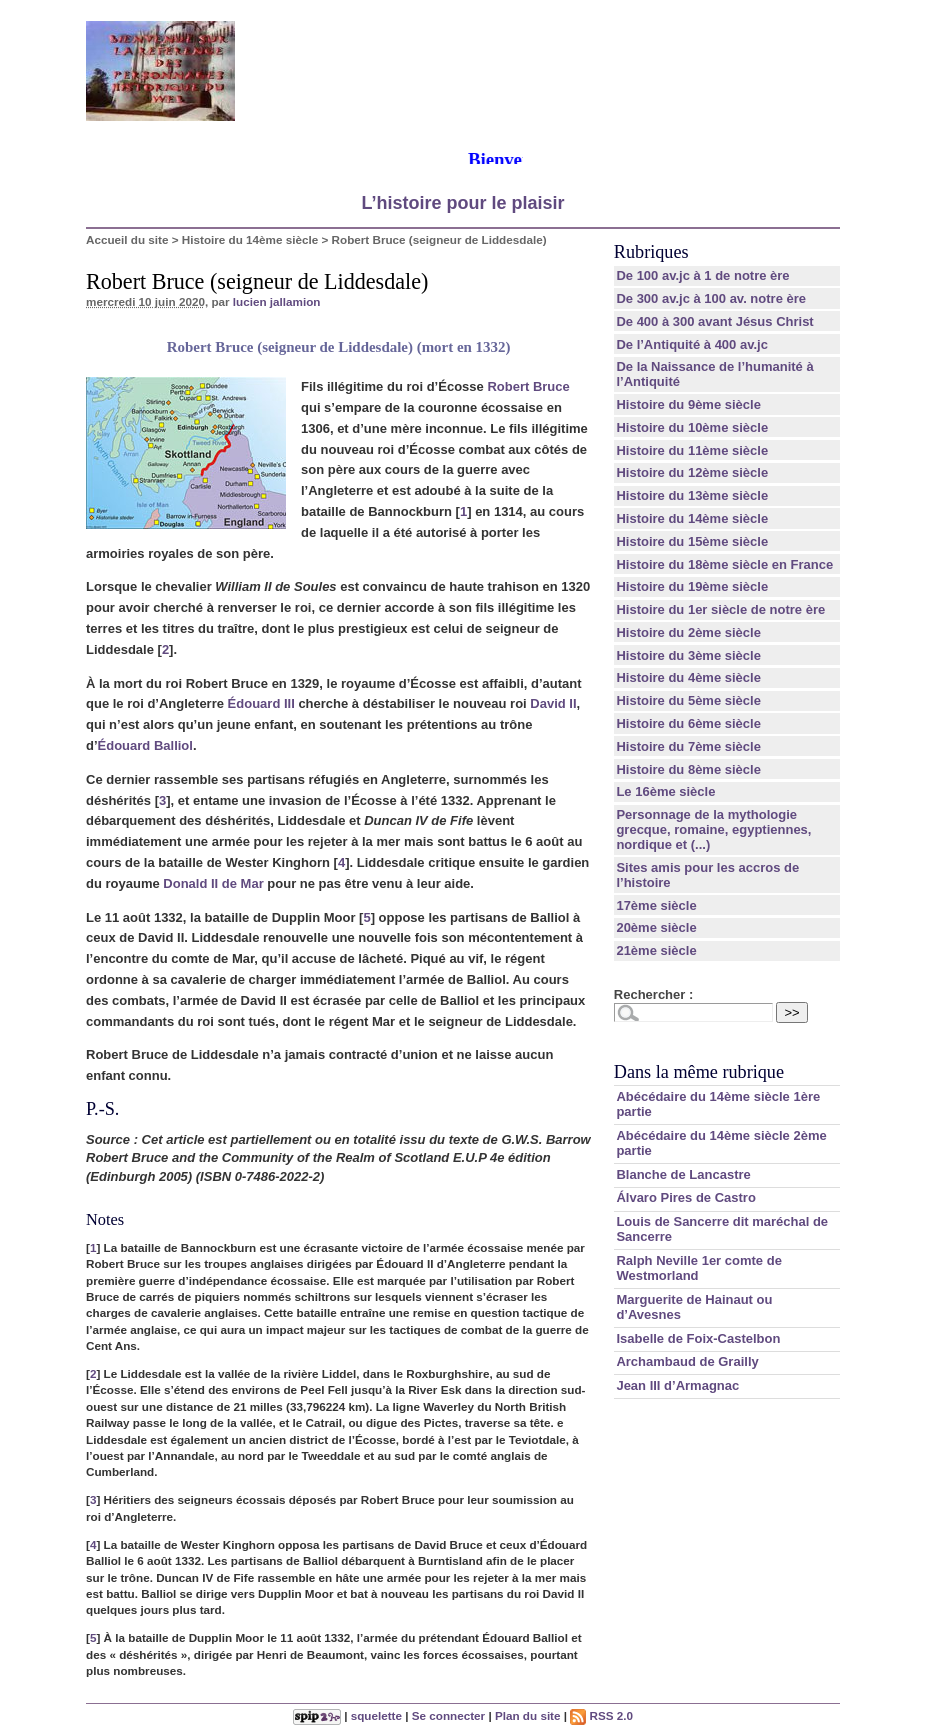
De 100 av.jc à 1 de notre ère (702, 275)
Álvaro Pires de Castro (685, 1197)
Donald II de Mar (213, 883)
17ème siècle (656, 905)
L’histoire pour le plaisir (462, 203)
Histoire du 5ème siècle (688, 700)
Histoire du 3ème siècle (688, 655)
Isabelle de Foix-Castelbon (698, 1338)
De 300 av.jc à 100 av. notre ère (711, 298)
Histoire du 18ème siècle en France (724, 564)
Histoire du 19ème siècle (692, 586)
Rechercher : (653, 994)
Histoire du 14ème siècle (250, 239)
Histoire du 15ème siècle (692, 541)
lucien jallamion (277, 301)
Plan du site (528, 1715)
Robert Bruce (528, 386)
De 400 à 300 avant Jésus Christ (714, 321)
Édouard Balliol (145, 745)
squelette (376, 1715)
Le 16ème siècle (665, 791)
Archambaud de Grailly (687, 1361)
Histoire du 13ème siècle (692, 495)
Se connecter (448, 1715)
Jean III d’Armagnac (677, 1385)
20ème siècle (656, 927)
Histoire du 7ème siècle (688, 746)
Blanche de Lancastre (683, 1174)
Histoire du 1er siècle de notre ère (720, 609)
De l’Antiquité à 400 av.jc (691, 344)
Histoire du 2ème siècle (688, 632)
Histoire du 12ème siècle (692, 472)
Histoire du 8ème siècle (688, 769)
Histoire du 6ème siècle (688, 723)
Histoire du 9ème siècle (688, 404)
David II (553, 703)
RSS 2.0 (601, 1715)
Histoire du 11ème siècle (692, 450)
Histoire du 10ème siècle (692, 427)
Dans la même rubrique (699, 1072)
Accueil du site (127, 239)
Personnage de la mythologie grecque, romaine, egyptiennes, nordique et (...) (713, 829)
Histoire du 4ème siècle (688, 677)
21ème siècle (656, 950)
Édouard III (261, 703)
